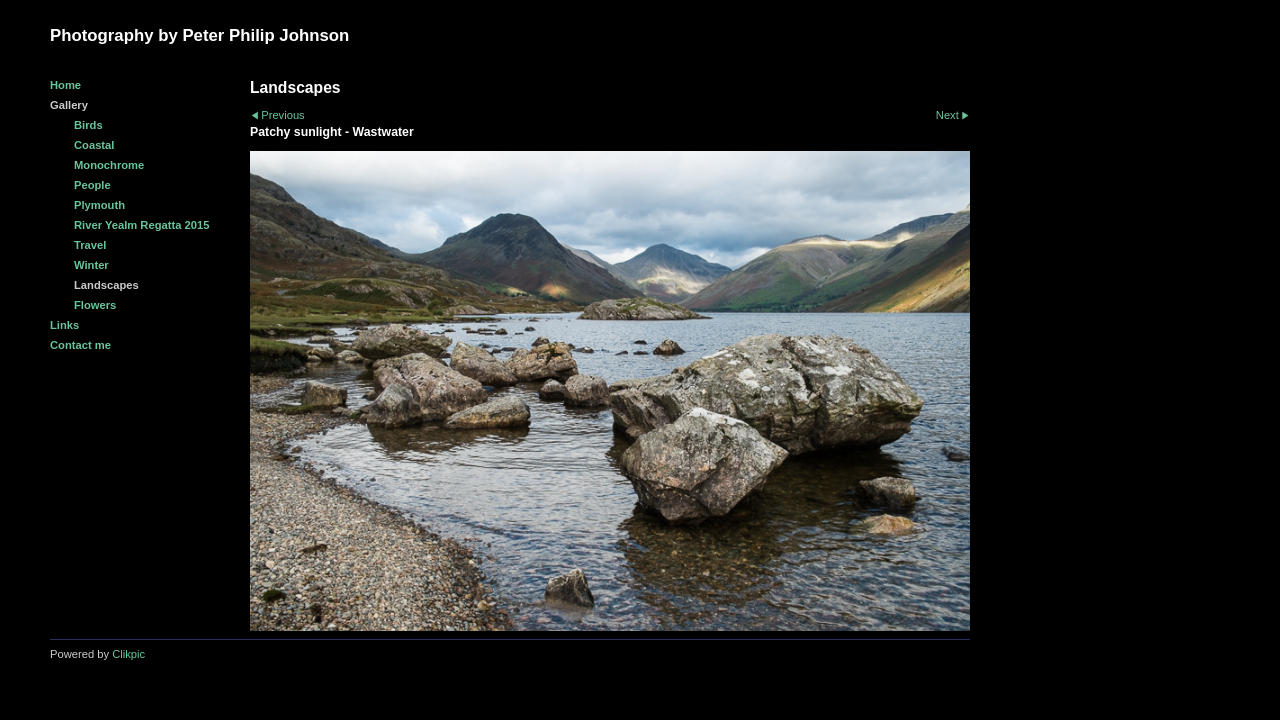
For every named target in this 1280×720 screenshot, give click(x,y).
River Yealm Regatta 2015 (141, 225)
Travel (90, 245)
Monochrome (109, 165)
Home (65, 85)
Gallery (69, 105)
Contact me (80, 345)
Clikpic (128, 654)
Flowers (95, 305)
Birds (88, 125)
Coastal (94, 145)
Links (64, 325)
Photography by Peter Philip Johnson (199, 35)
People (92, 185)
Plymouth (99, 205)
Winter (91, 265)
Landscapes (106, 285)
